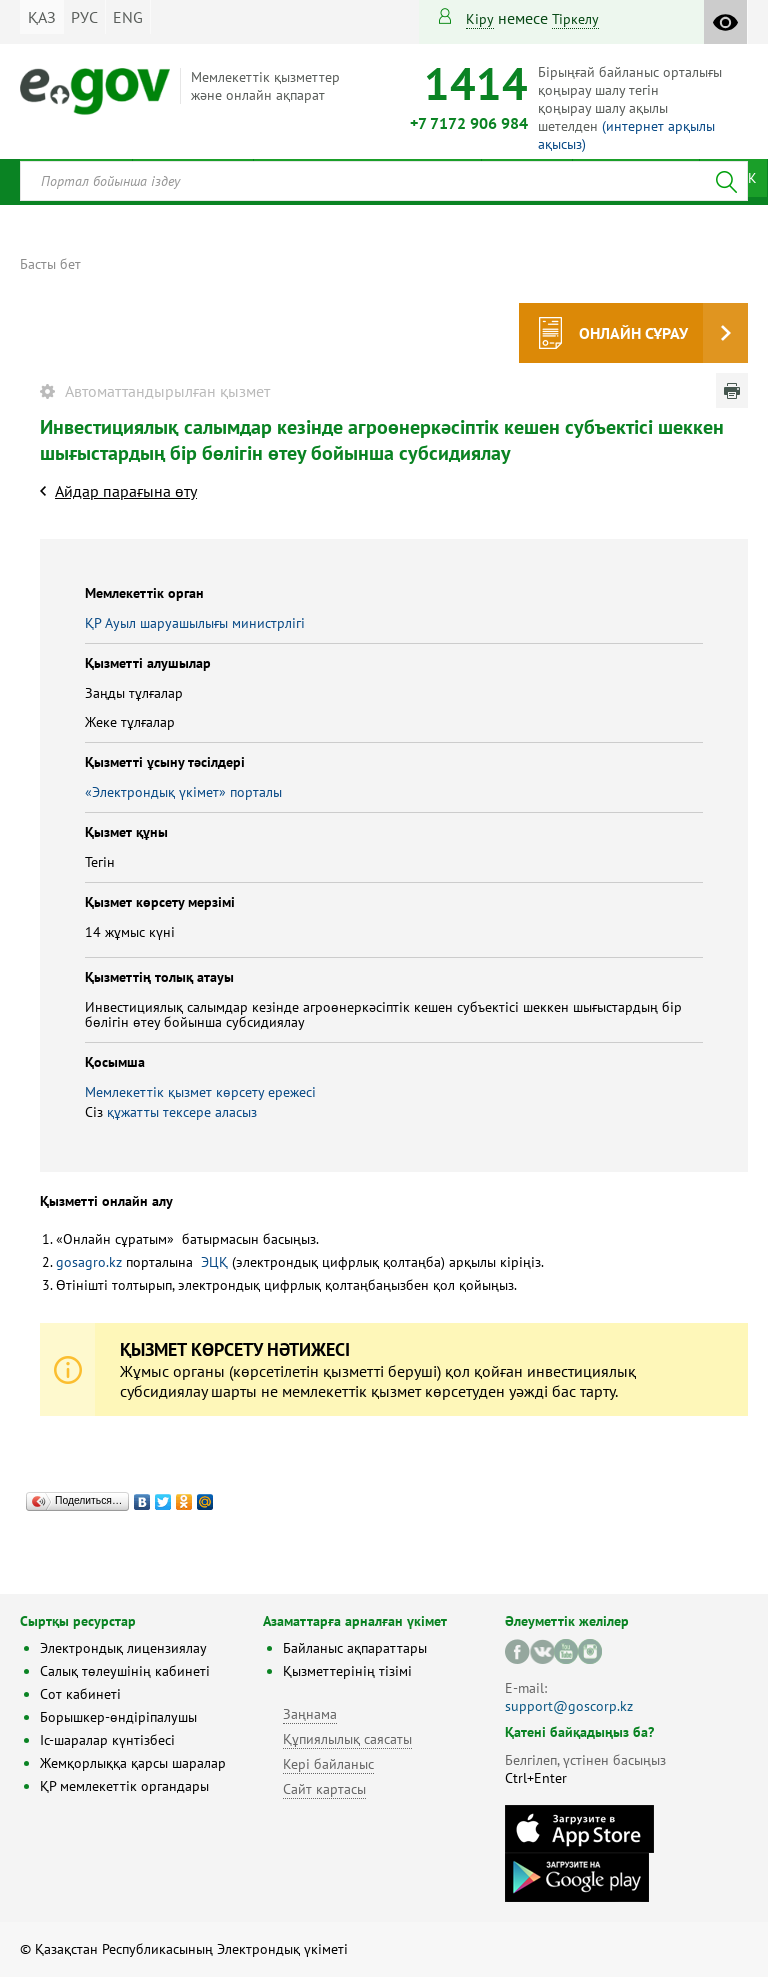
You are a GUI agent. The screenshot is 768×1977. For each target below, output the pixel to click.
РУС (84, 17)
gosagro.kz (89, 1262)
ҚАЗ (42, 17)
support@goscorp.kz (569, 1706)
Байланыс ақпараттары (355, 1648)
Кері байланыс (328, 1764)
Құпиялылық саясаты (347, 1739)
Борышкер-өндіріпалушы (118, 1717)
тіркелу (575, 19)
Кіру (480, 19)
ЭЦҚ (214, 1262)
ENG (128, 17)
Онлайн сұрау (633, 333)
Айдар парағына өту (126, 491)
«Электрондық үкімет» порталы (183, 792)
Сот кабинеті (80, 1694)
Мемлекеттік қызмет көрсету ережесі (200, 1092)
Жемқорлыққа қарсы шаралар (133, 1763)
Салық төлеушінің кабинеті (125, 1671)
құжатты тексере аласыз (182, 1112)
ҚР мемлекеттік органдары (124, 1786)
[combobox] (384, 181)
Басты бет (50, 264)
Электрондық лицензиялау (123, 1648)
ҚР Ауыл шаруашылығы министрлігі (195, 623)
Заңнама (310, 1714)
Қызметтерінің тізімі (347, 1671)
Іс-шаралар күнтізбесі (107, 1740)
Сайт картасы (324, 1789)
